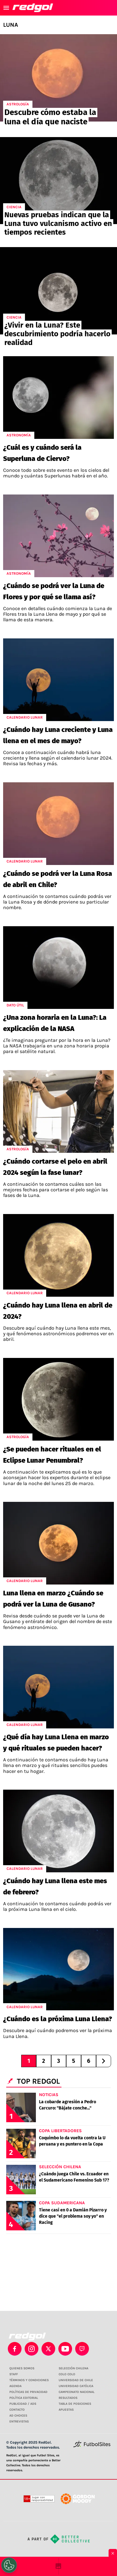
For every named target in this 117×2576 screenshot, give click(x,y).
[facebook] (15, 2349)
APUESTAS (66, 2410)
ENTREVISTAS (19, 2421)
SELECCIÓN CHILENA (73, 2368)
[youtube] (65, 2349)
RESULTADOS (68, 2398)
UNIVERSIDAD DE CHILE (76, 2380)
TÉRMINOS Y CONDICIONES (29, 2380)
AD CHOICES (18, 2415)
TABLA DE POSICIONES (75, 2404)
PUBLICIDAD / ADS (22, 2404)
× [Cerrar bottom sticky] (113, 2553)
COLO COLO (67, 2374)
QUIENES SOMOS (21, 2368)
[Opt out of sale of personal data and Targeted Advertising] (9, 2565)
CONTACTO (17, 2410)
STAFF (13, 2374)
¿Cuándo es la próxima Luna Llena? (57, 2019)
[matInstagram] (31, 2349)
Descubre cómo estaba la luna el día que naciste (50, 117)
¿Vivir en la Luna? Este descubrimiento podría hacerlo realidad (57, 334)
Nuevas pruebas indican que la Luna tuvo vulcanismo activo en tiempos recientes (58, 223)
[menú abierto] (6, 8)
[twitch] (82, 2349)
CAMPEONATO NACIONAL (77, 2392)
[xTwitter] (48, 2349)
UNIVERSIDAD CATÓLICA (76, 2386)
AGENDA (15, 2386)
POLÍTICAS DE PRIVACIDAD (28, 2392)
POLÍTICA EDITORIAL (23, 2398)
